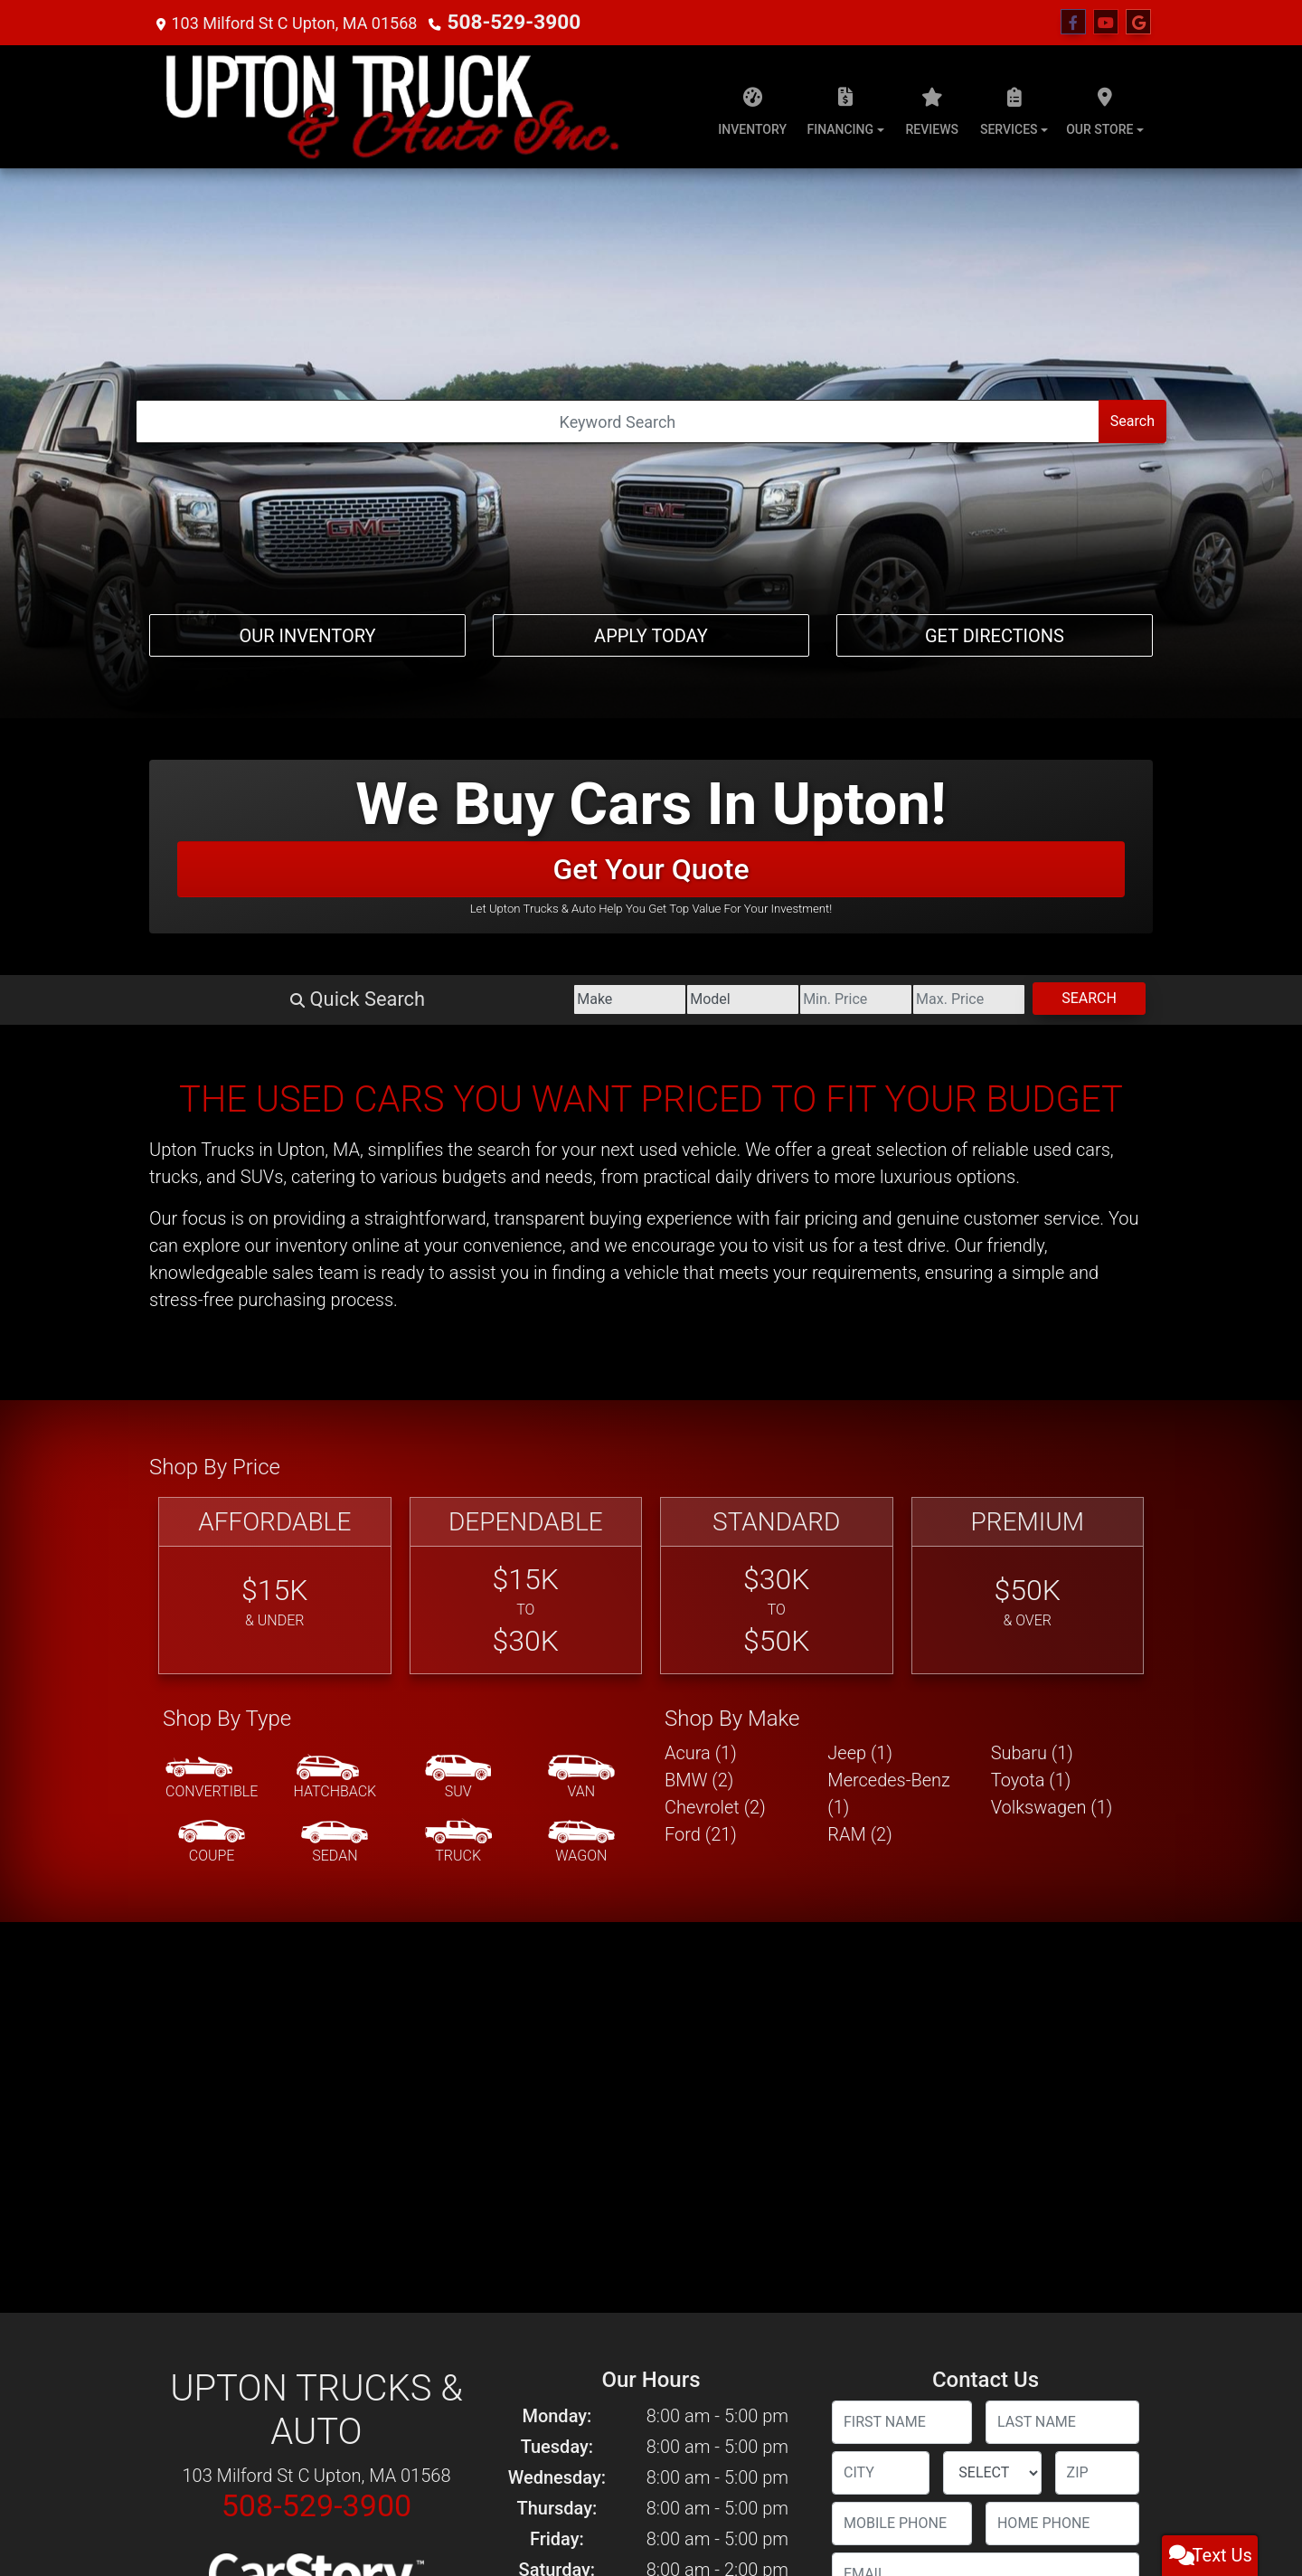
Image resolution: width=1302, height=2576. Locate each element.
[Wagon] (581, 1314)
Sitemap (675, 2518)
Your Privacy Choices (756, 2518)
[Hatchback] (335, 1250)
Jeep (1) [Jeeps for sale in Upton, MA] (859, 1225)
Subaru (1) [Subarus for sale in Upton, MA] (1032, 1225)
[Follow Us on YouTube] (1105, 22)
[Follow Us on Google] (1138, 22)
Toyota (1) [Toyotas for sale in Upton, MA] (1031, 1252)
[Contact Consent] (838, 2200)
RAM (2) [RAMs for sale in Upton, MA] (859, 1306)
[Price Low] (716, 471)
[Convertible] (211, 1250)
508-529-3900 (499, 22)
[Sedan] (334, 1314)
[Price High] (885, 471)
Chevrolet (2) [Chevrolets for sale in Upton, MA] (715, 1279)
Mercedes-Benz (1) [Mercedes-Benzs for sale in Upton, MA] (888, 1265)
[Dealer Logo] (391, 106)
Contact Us (246, 2480)
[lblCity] (880, 1944)
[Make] (379, 471)
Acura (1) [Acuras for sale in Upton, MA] (701, 1225)
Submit (985, 2370)
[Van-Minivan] (581, 1250)
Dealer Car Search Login (535, 2518)
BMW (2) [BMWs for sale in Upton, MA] (699, 1252)
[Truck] (458, 1314)
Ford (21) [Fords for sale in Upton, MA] (701, 1306)
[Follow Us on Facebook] (1073, 22)
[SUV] (458, 1250)
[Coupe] (211, 1314)
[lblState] (992, 1944)
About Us (198, 2480)
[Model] (547, 471)
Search (1061, 469)
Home (161, 2480)
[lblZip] (1097, 1944)
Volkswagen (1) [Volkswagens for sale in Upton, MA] (1052, 1279)
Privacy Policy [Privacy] (303, 2480)
